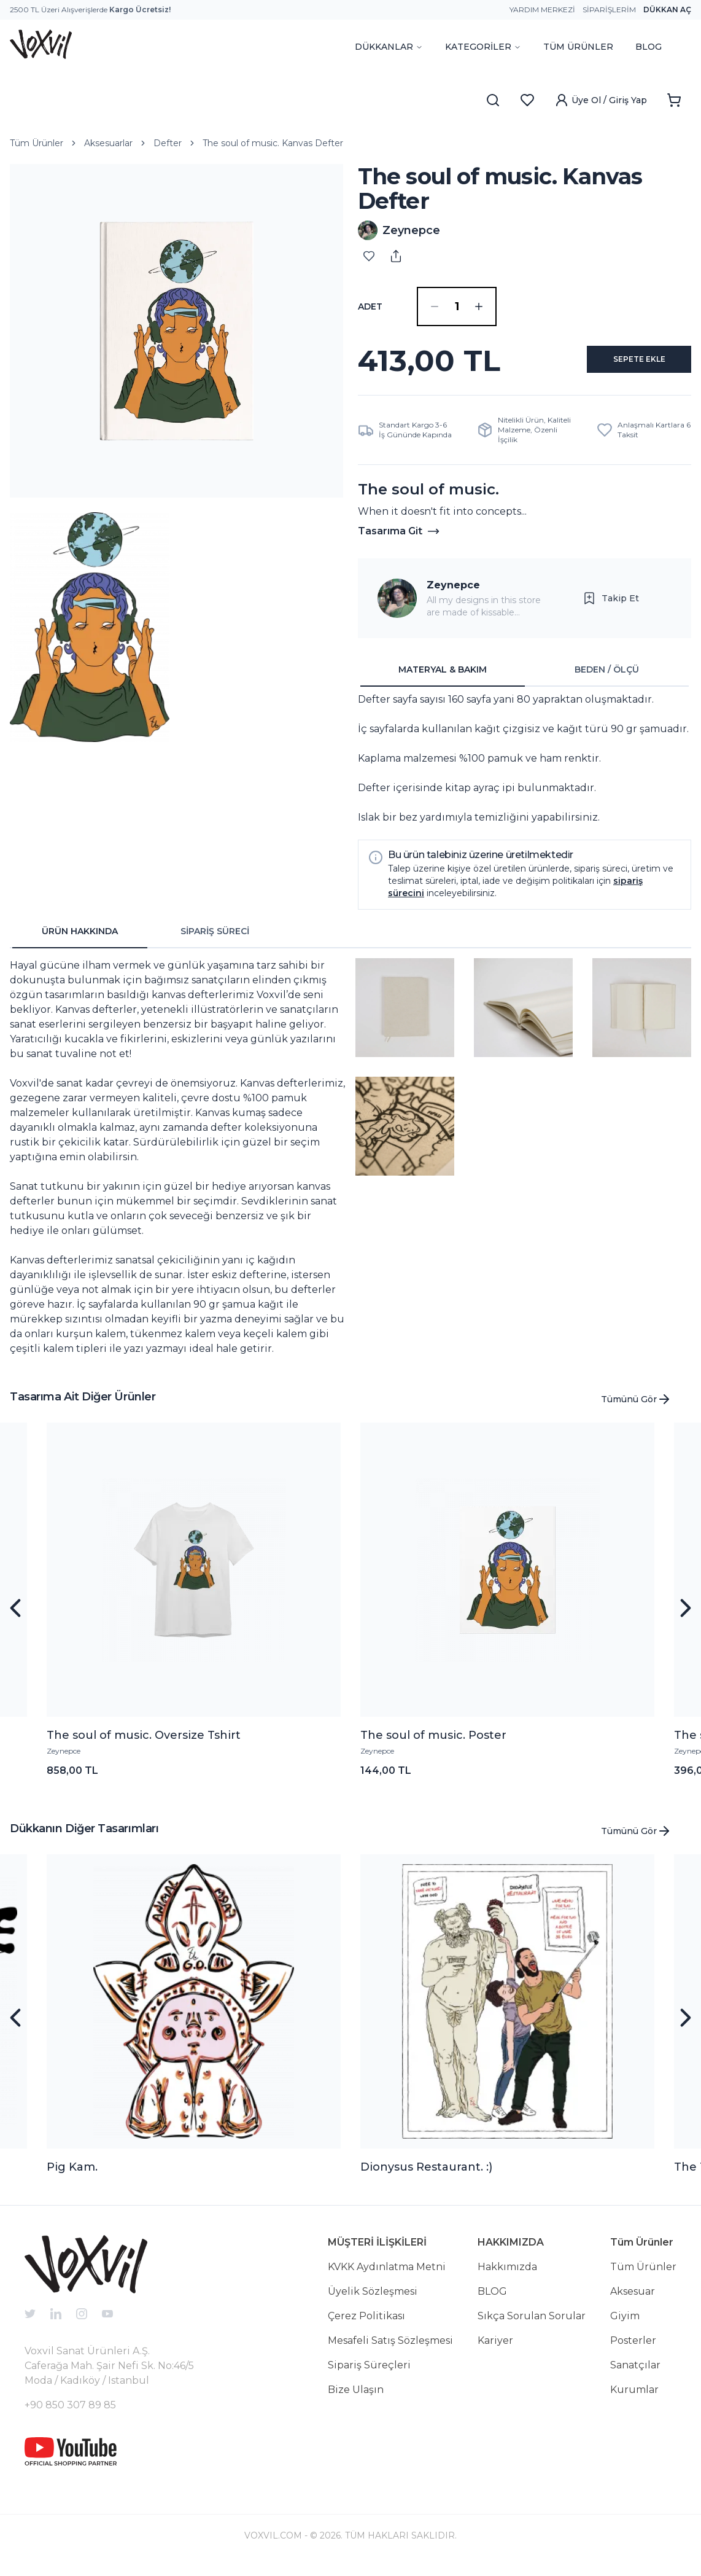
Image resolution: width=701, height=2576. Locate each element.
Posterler (633, 2350)
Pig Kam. (72, 2177)
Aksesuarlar (108, 143)
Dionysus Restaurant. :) (426, 2177)
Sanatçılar (635, 2375)
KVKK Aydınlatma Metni (387, 2276)
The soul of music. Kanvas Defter (273, 143)
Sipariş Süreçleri (369, 2375)
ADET (370, 306)
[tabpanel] (524, 768)
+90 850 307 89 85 (70, 2415)
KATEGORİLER (483, 46)
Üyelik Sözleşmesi (372, 2301)
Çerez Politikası (366, 2326)
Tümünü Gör (636, 1409)
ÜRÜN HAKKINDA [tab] (80, 940)
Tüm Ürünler (36, 143)
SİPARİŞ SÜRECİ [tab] (214, 940)
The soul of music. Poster (433, 1745)
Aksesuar (632, 2301)
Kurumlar (634, 2399)
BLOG (648, 46)
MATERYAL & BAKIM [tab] (442, 679)
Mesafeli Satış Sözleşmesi (390, 2350)
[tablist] (524, 680)
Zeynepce (453, 595)
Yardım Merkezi (542, 9)
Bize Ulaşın (356, 2399)
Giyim (625, 2326)
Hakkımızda (507, 2276)
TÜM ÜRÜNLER (578, 46)
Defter (167, 143)
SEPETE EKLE (625, 365)
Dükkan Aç (667, 9)
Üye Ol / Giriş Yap (600, 100)
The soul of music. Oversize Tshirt (144, 1745)
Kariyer (495, 2350)
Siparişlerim (609, 9)
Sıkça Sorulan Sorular (532, 2326)
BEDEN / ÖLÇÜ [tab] (607, 679)
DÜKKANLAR (389, 46)
